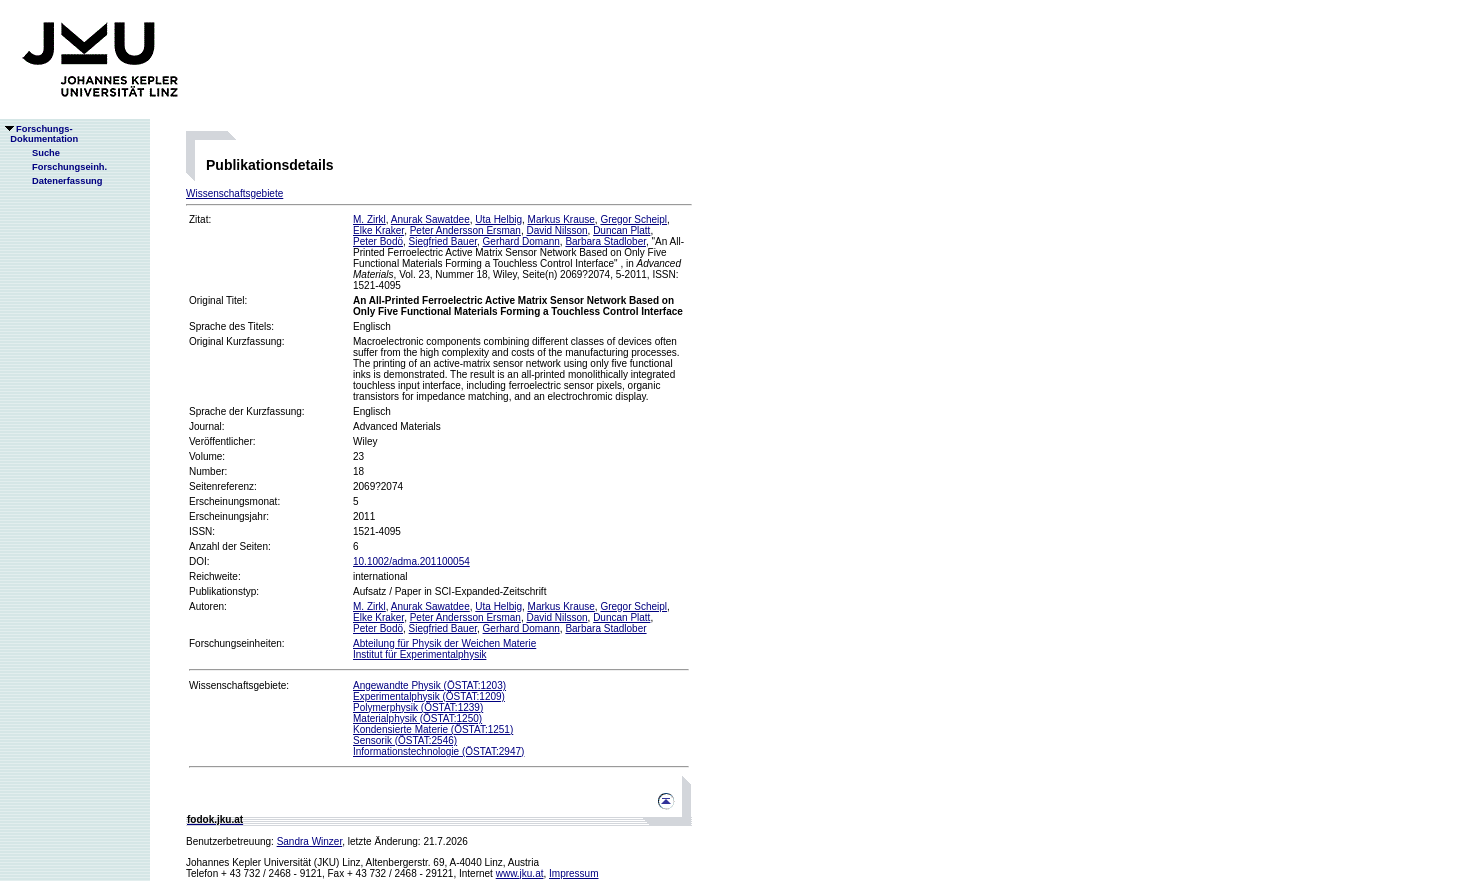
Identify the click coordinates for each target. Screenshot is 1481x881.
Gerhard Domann (521, 241)
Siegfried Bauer (443, 241)
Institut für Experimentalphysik (419, 654)
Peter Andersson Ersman (465, 230)
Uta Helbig (498, 219)
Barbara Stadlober (605, 241)
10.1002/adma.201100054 (411, 561)
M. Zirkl (369, 219)
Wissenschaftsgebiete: (239, 685)
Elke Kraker (378, 230)
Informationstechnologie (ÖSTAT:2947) (438, 751)
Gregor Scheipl (633, 219)
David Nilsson (556, 230)
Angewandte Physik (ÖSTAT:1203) (429, 685)
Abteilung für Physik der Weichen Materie (444, 643)
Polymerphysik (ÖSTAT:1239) (418, 707)
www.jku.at (520, 873)
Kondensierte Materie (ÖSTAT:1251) (433, 729)
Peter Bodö (378, 241)
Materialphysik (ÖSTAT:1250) (417, 718)
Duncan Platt (621, 230)
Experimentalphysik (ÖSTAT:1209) (429, 696)
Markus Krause (561, 219)
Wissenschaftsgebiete (234, 193)
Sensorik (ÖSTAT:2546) (405, 740)
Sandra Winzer (310, 841)
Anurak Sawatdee (430, 219)
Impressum (573, 873)
